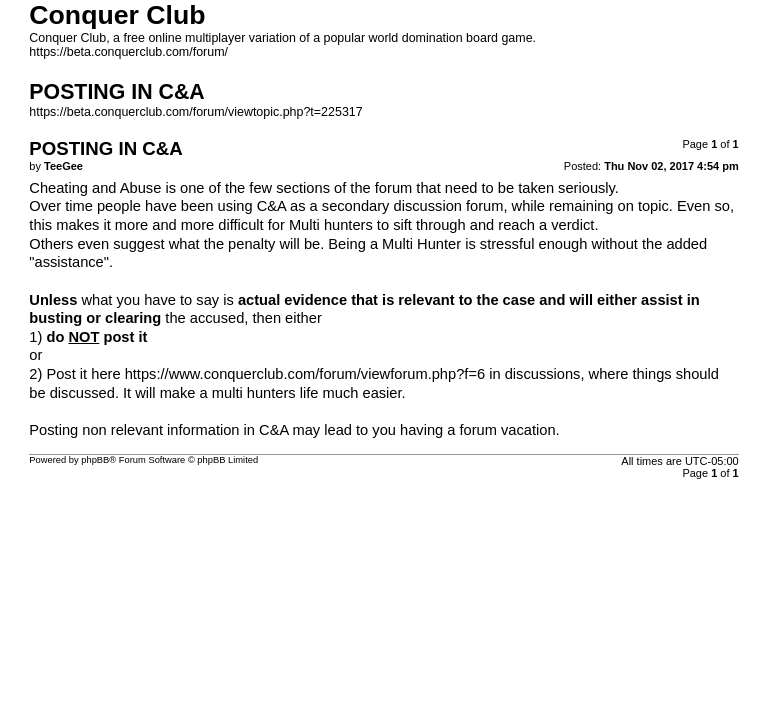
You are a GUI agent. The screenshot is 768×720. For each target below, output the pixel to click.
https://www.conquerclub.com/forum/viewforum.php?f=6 (305, 374)
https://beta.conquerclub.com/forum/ (128, 52)
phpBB (95, 460)
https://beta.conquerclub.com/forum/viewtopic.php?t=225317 (195, 112)
